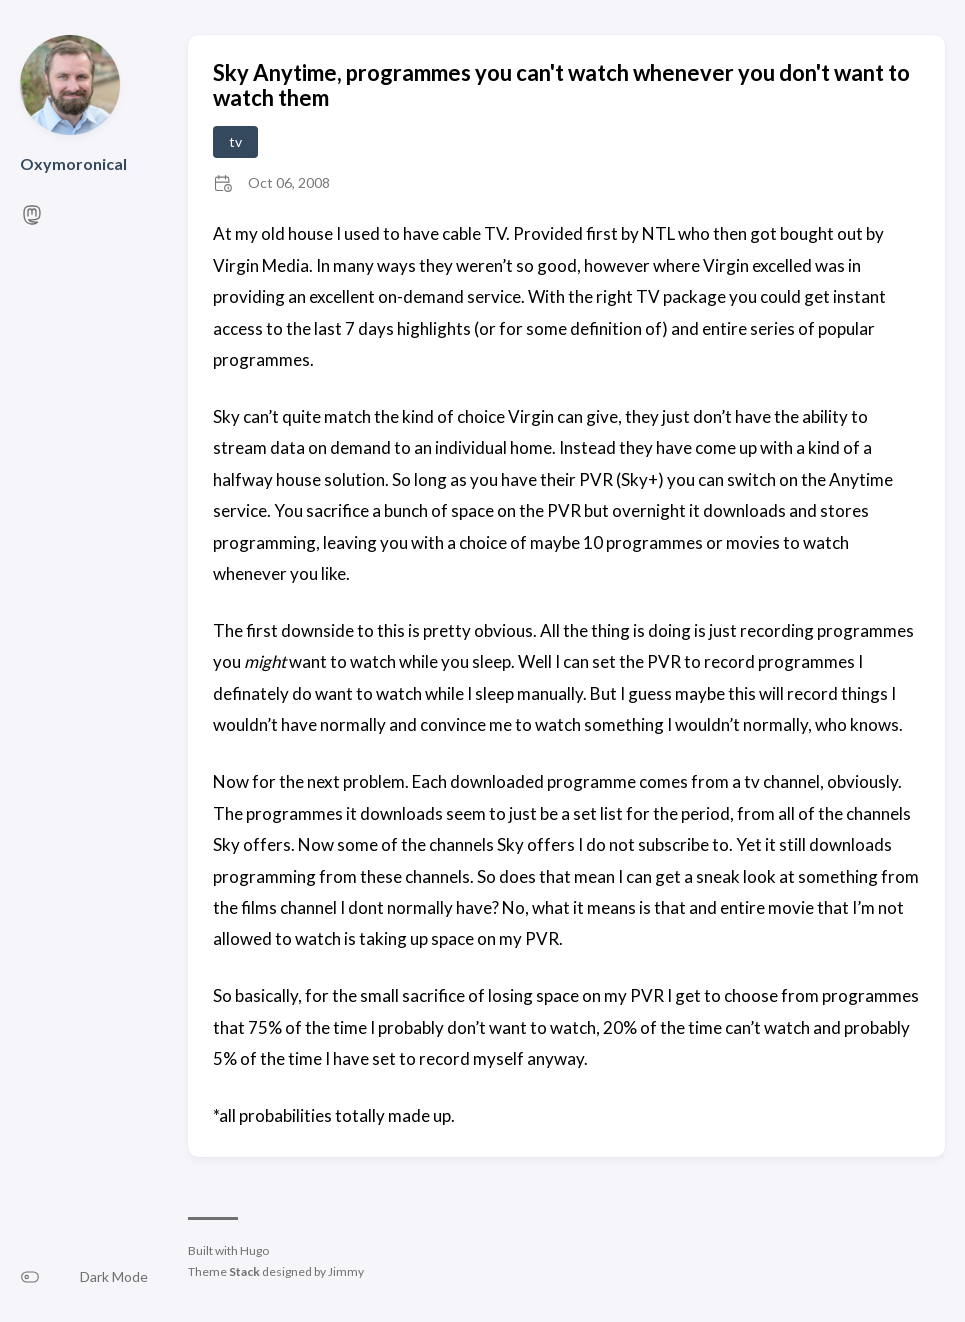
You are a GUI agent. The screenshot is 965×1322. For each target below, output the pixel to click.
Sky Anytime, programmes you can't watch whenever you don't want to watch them (561, 85)
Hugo (254, 1250)
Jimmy (346, 1271)
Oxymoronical (73, 163)
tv (235, 141)
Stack (244, 1271)
